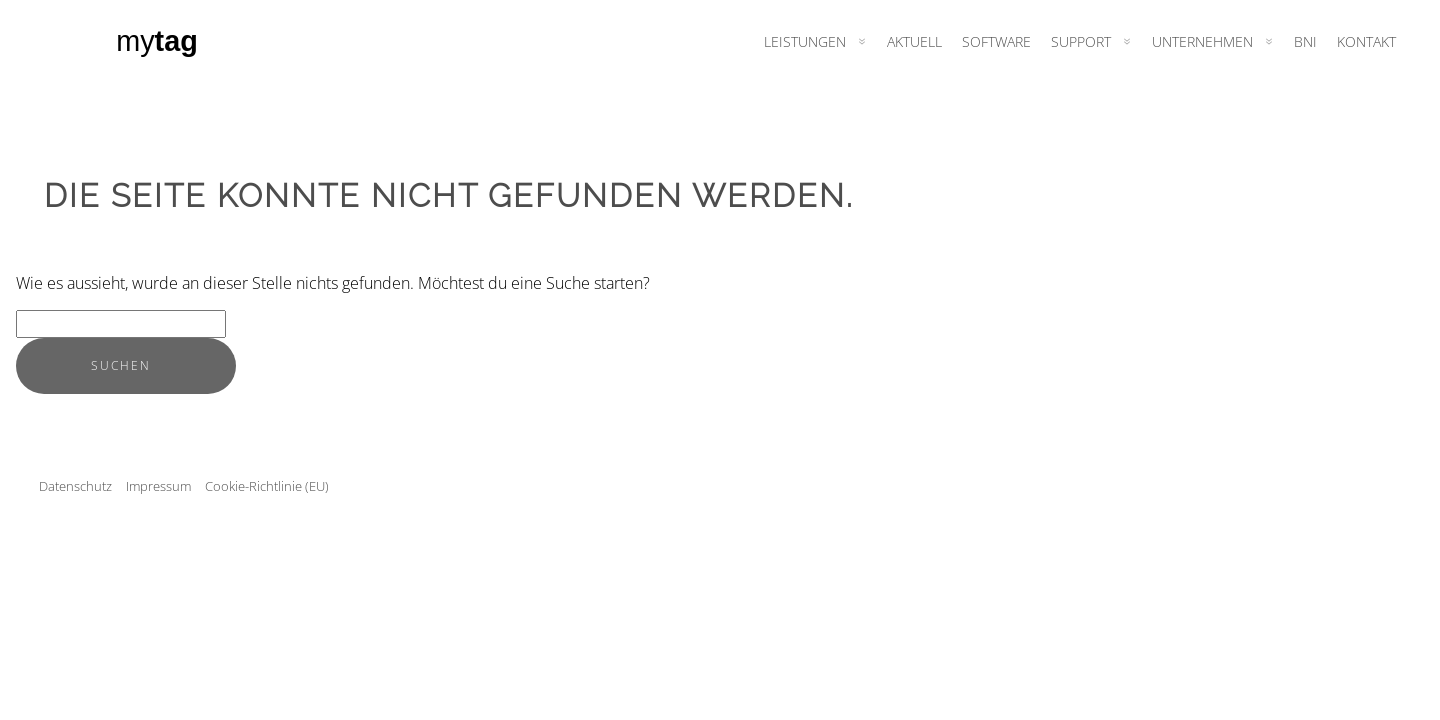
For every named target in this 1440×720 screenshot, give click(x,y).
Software (996, 41)
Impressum (158, 486)
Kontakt (1366, 41)
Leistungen (805, 41)
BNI (1305, 41)
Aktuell (914, 41)
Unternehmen (1202, 41)
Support (1081, 41)
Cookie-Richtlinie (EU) (267, 486)
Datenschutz (75, 486)
